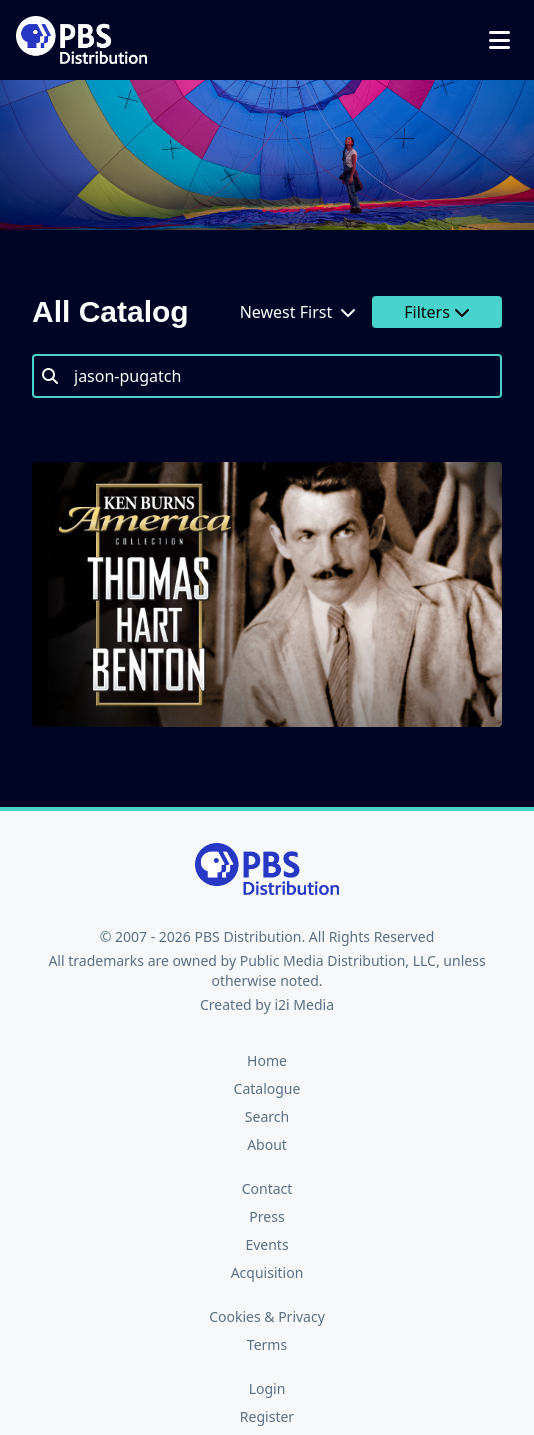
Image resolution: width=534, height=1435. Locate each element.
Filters (437, 312)
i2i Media (304, 1004)
